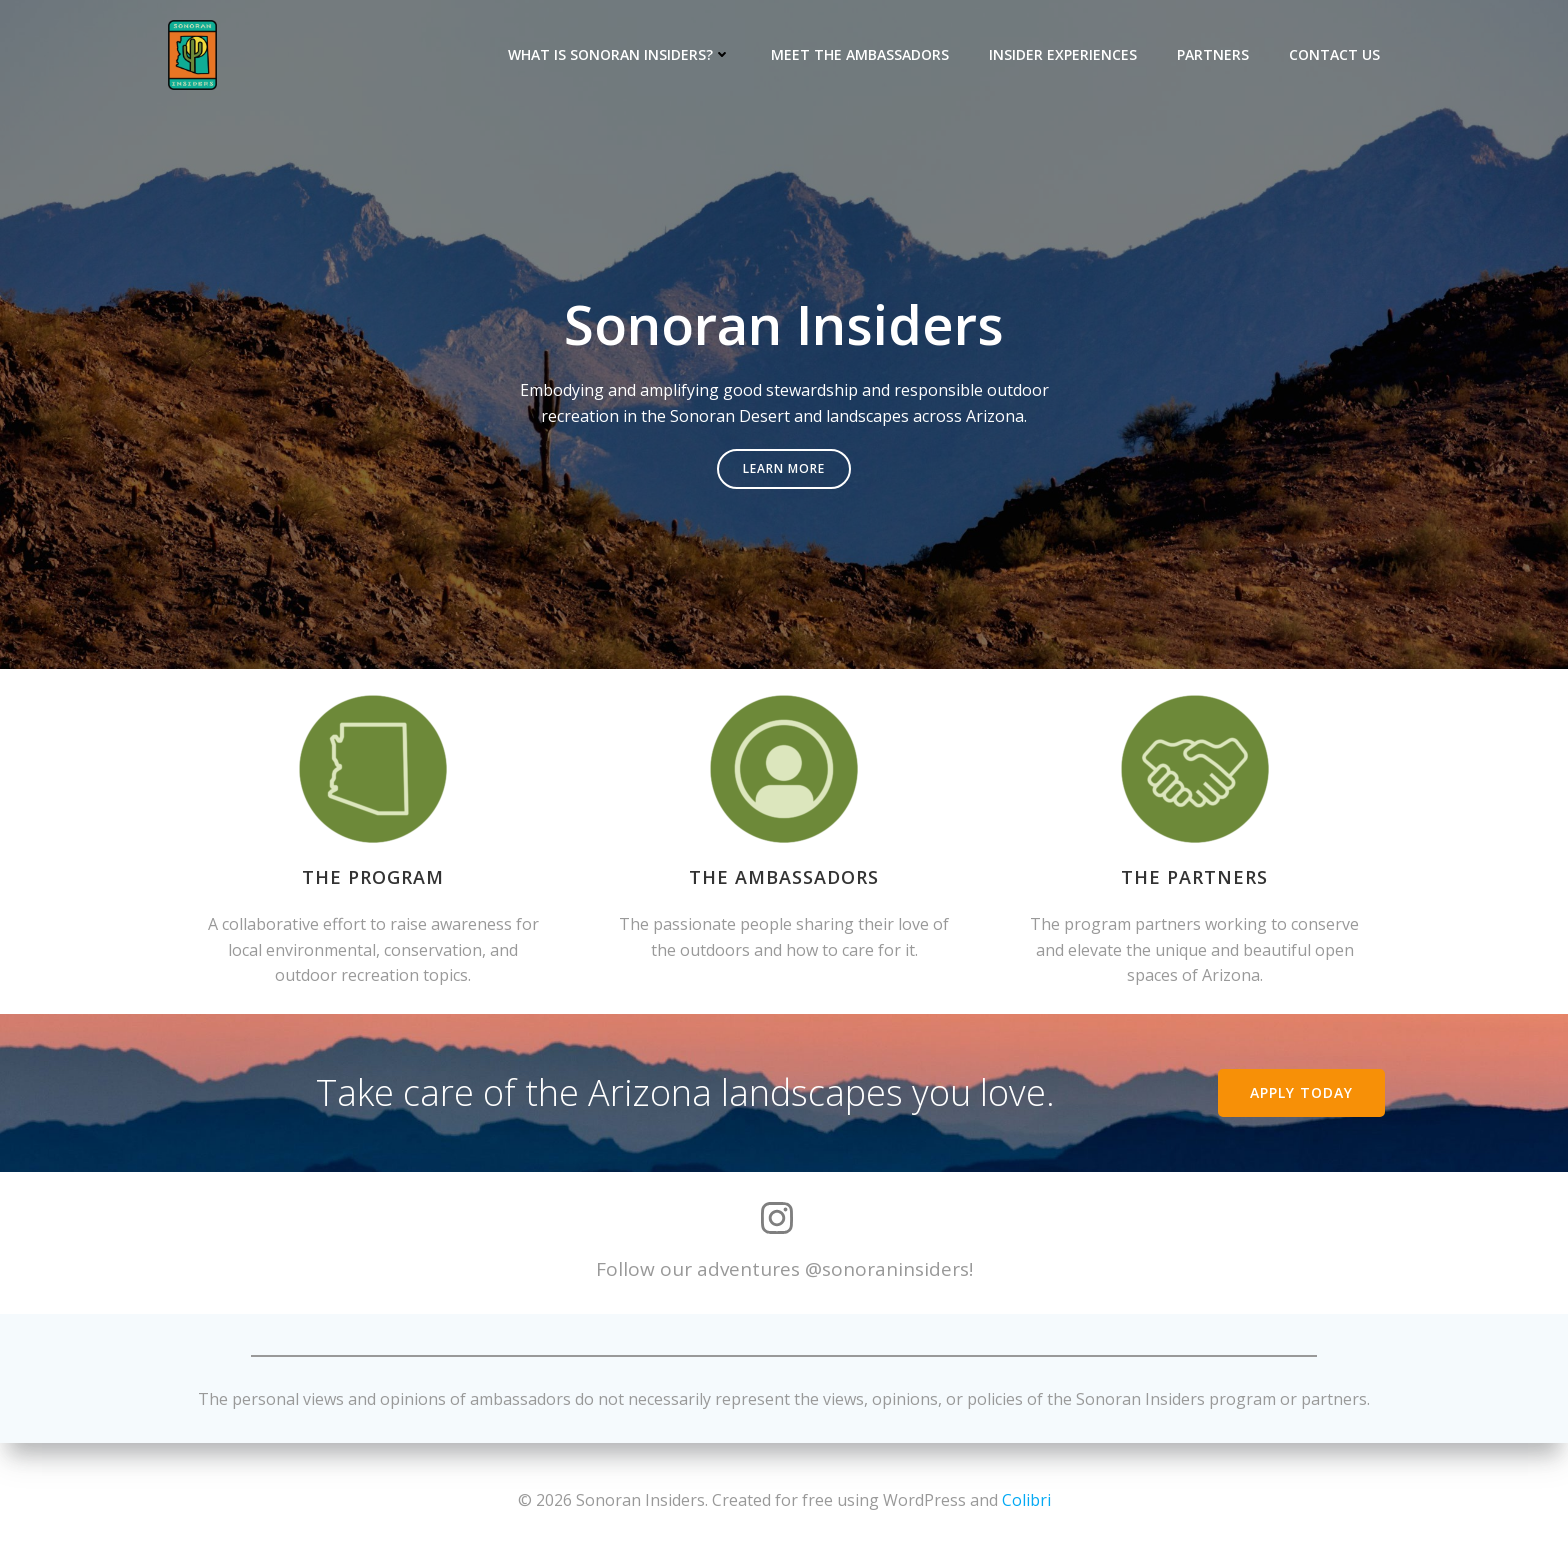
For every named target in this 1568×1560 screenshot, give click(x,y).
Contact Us (1334, 54)
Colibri (1026, 1500)
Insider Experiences (1063, 54)
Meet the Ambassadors (860, 54)
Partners (1213, 54)
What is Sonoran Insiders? (619, 54)
